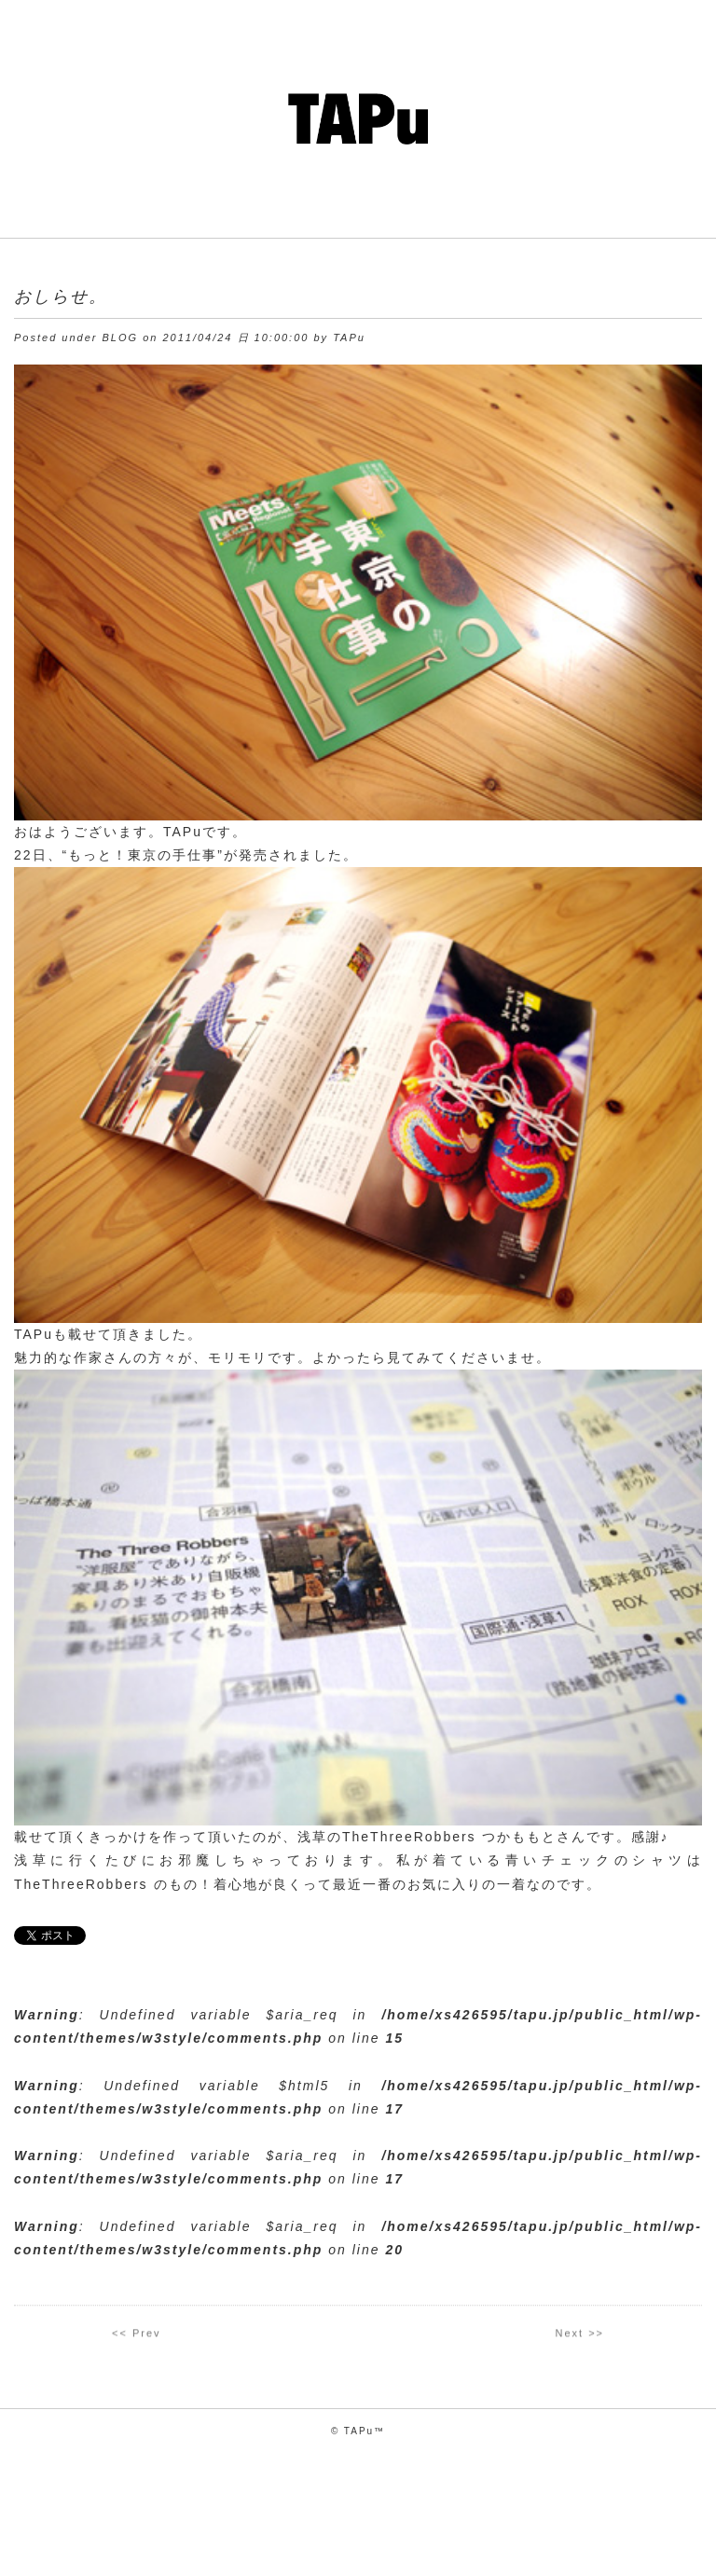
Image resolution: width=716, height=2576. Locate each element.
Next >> (579, 2336)
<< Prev (136, 2336)
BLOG (121, 337)
